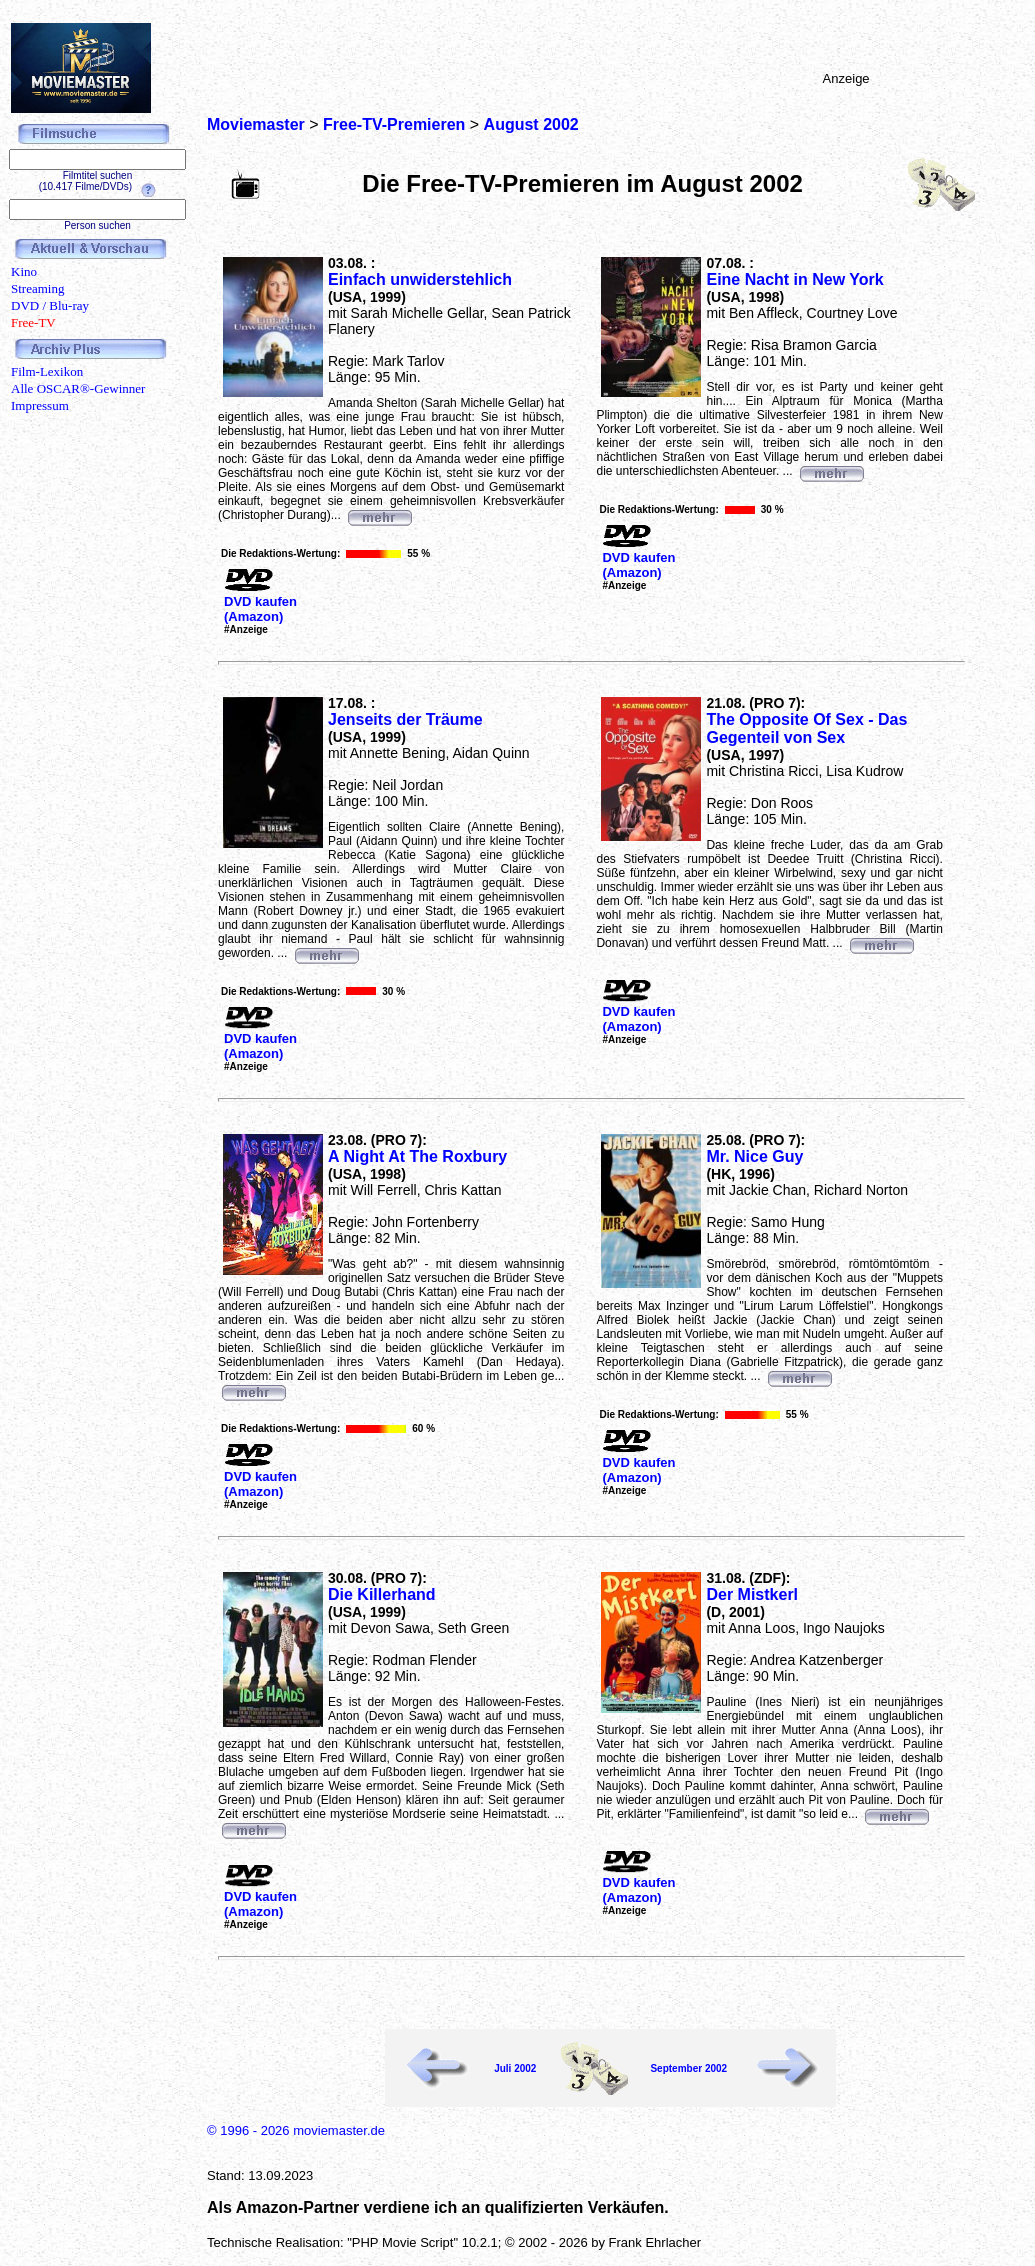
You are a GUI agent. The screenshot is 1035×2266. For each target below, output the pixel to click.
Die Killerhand (382, 1594)
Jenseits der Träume (405, 719)
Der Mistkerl (752, 1594)
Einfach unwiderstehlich (420, 279)
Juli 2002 (515, 2068)
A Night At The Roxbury (417, 1156)
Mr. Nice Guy (754, 1156)
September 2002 (688, 2068)
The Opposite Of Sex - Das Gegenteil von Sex (806, 728)
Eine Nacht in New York (794, 279)
